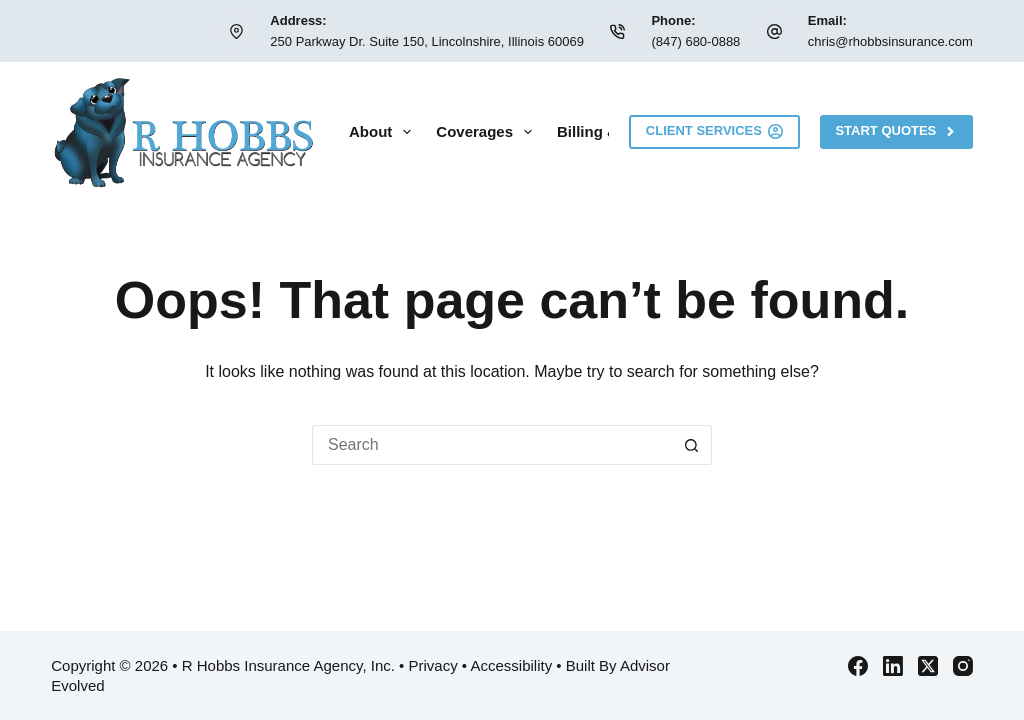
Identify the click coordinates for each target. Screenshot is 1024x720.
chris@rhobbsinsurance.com (890, 41)
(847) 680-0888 (695, 41)
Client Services (715, 131)
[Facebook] (858, 666)
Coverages (488, 132)
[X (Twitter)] (928, 666)
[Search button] (692, 445)
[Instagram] (963, 666)
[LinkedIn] (893, 666)
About (384, 132)
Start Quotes (896, 131)
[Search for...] (492, 445)
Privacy (433, 665)
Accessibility (511, 665)
